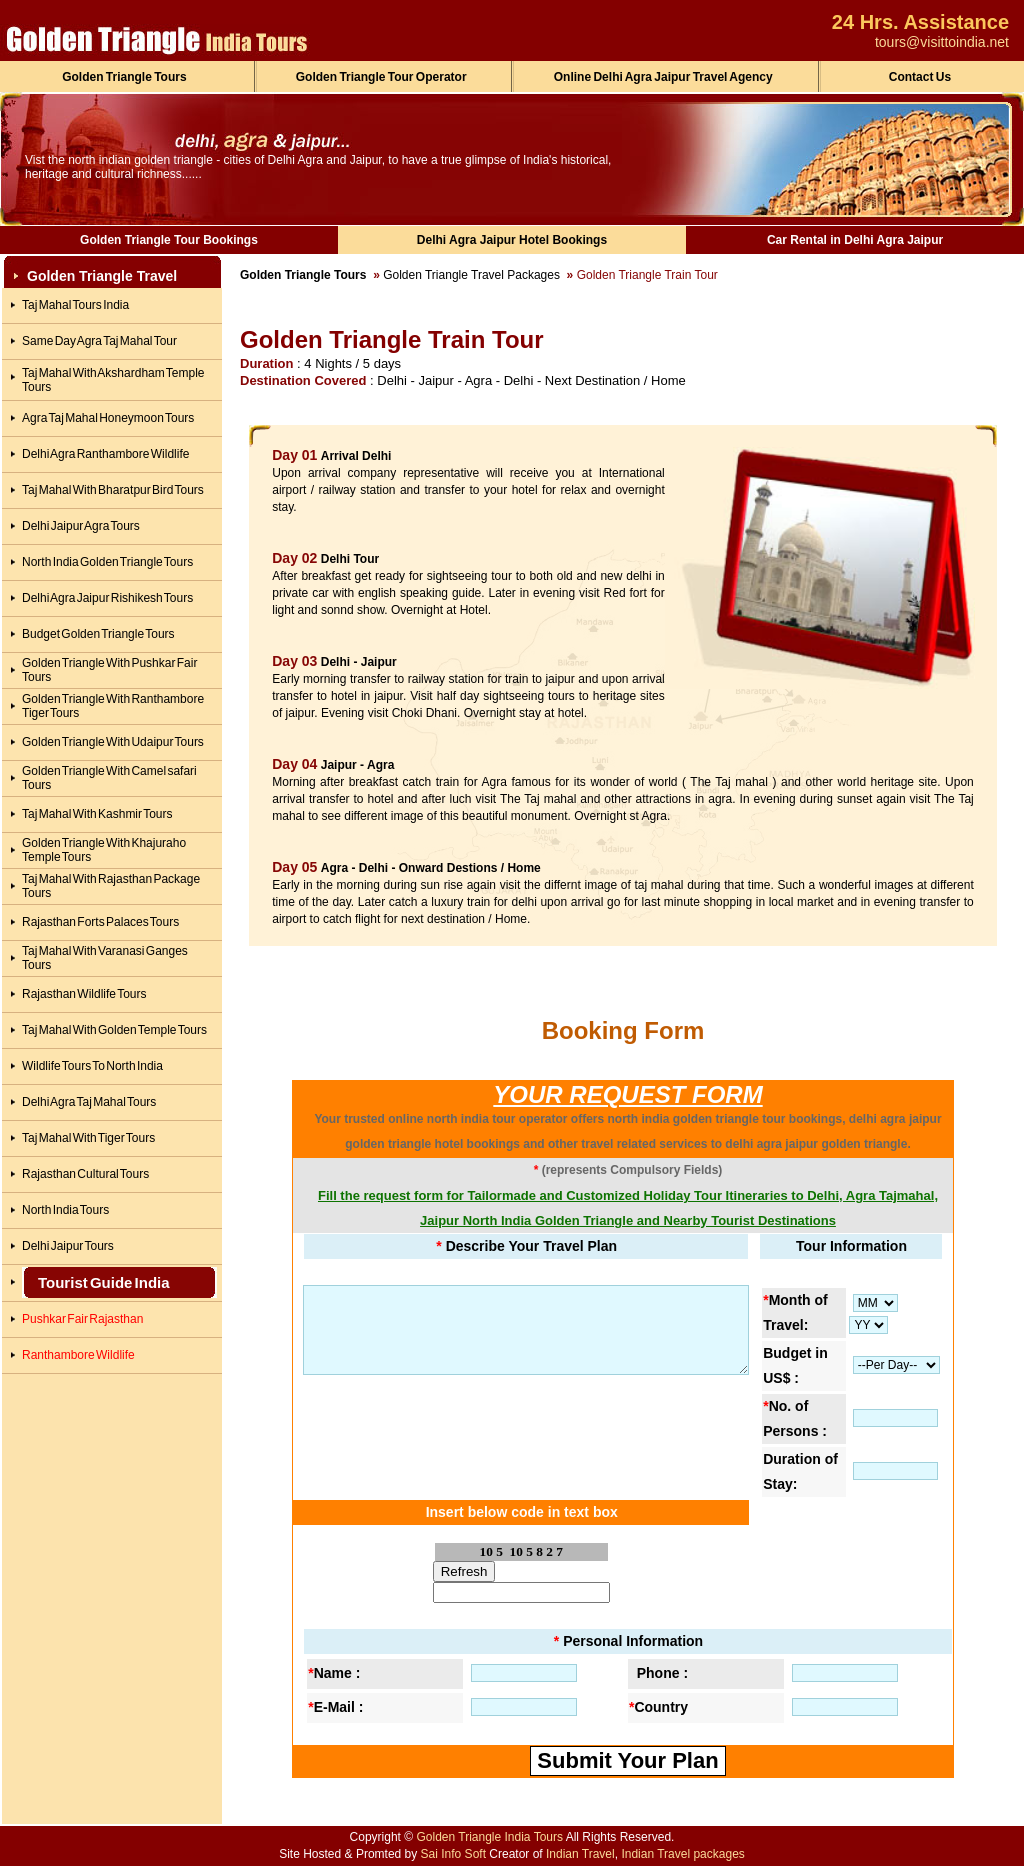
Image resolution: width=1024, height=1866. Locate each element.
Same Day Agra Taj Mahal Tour (99, 341)
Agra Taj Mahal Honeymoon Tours (108, 418)
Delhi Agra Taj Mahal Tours (89, 1102)
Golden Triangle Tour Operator (381, 77)
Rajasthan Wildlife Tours (84, 994)
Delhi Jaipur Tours (68, 1246)
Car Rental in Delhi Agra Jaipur (855, 240)
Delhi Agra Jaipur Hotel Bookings (512, 240)
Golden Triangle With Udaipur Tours (113, 742)
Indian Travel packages (682, 1854)
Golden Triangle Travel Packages (471, 275)
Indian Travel (580, 1854)
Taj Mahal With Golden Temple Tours (114, 1030)
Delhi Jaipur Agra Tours (81, 526)
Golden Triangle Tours (124, 77)
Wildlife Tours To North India (92, 1066)
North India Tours (65, 1210)
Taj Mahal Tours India (75, 305)
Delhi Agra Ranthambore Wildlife (105, 454)
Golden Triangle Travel (102, 276)
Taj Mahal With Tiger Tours (88, 1138)
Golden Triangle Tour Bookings (169, 240)
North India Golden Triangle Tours (107, 562)
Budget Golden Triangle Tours (98, 634)
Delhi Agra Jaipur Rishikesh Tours (107, 598)
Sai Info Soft (453, 1854)
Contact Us (920, 77)
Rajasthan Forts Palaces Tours (100, 922)
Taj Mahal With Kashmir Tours (97, 814)
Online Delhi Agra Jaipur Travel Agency (663, 77)
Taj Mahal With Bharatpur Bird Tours (113, 490)
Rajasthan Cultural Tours (85, 1174)
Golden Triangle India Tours (489, 1837)
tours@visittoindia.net (942, 42)
